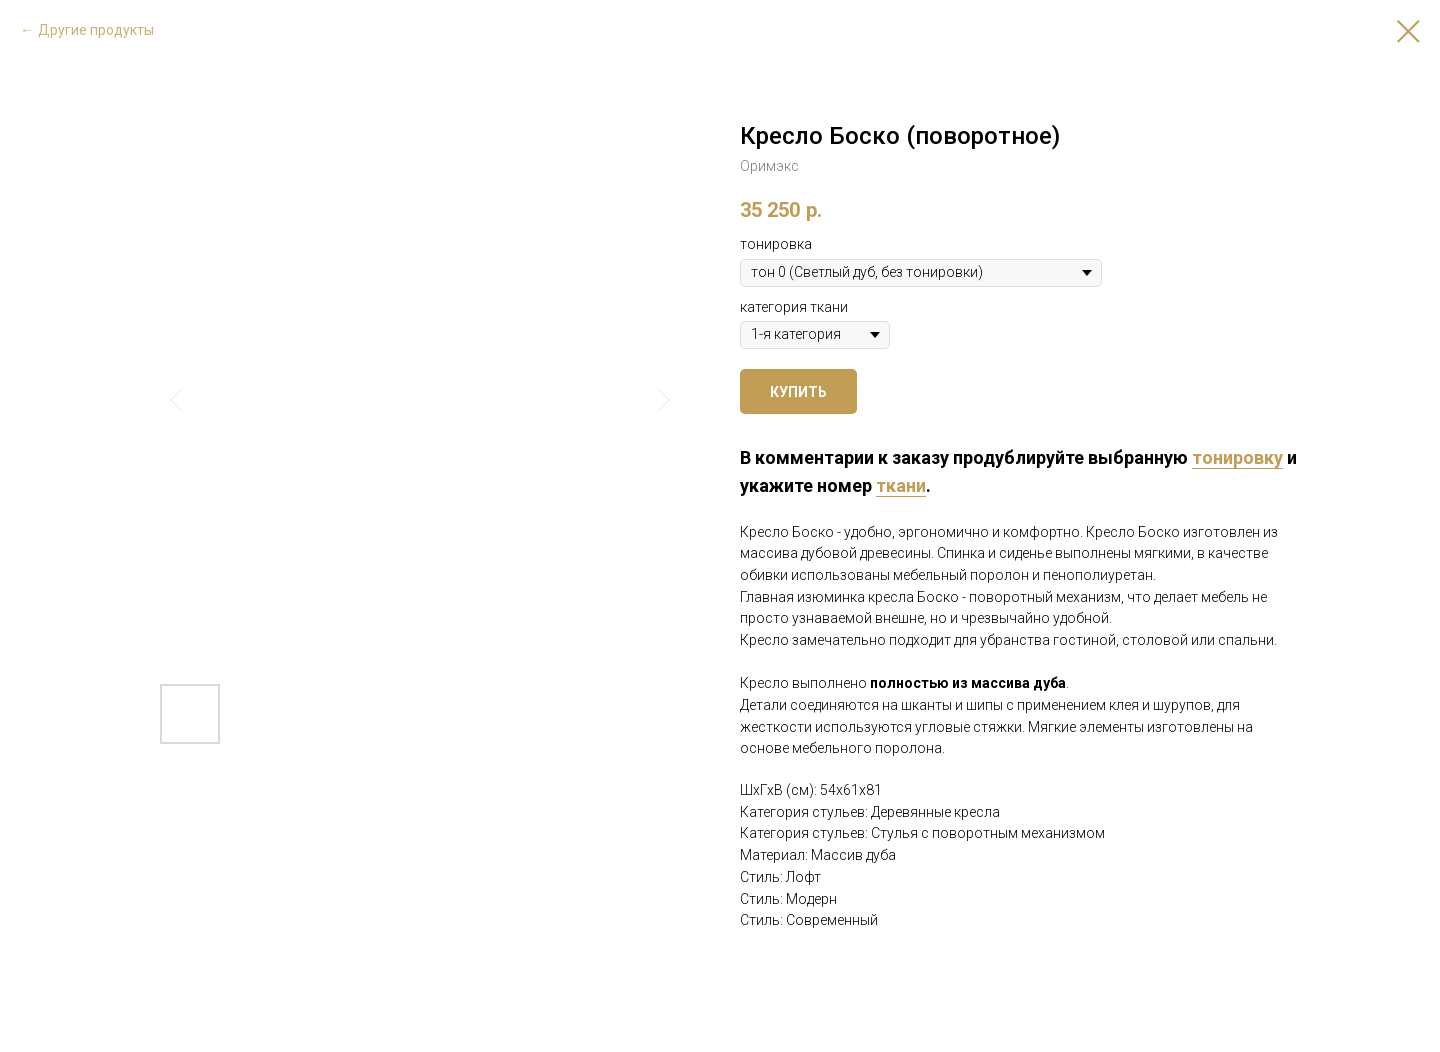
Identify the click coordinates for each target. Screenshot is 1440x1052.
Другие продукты (96, 30)
